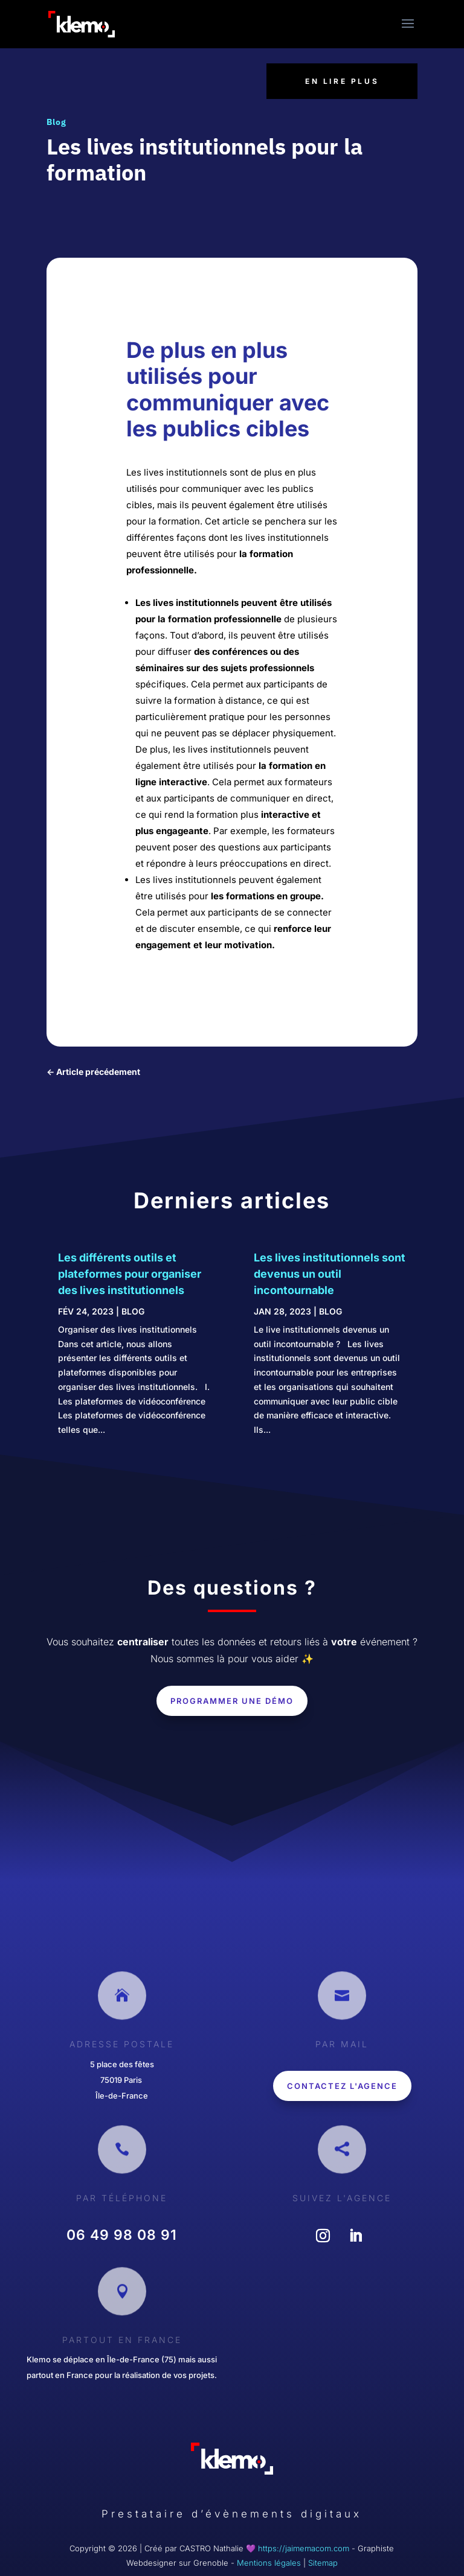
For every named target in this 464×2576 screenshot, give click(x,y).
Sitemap (323, 2563)
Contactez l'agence (342, 2086)
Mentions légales (269, 2563)
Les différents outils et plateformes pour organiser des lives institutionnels (129, 1273)
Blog (56, 121)
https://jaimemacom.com (303, 2548)
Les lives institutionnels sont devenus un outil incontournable (329, 1273)
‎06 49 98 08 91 (121, 2235)
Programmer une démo (232, 1701)
